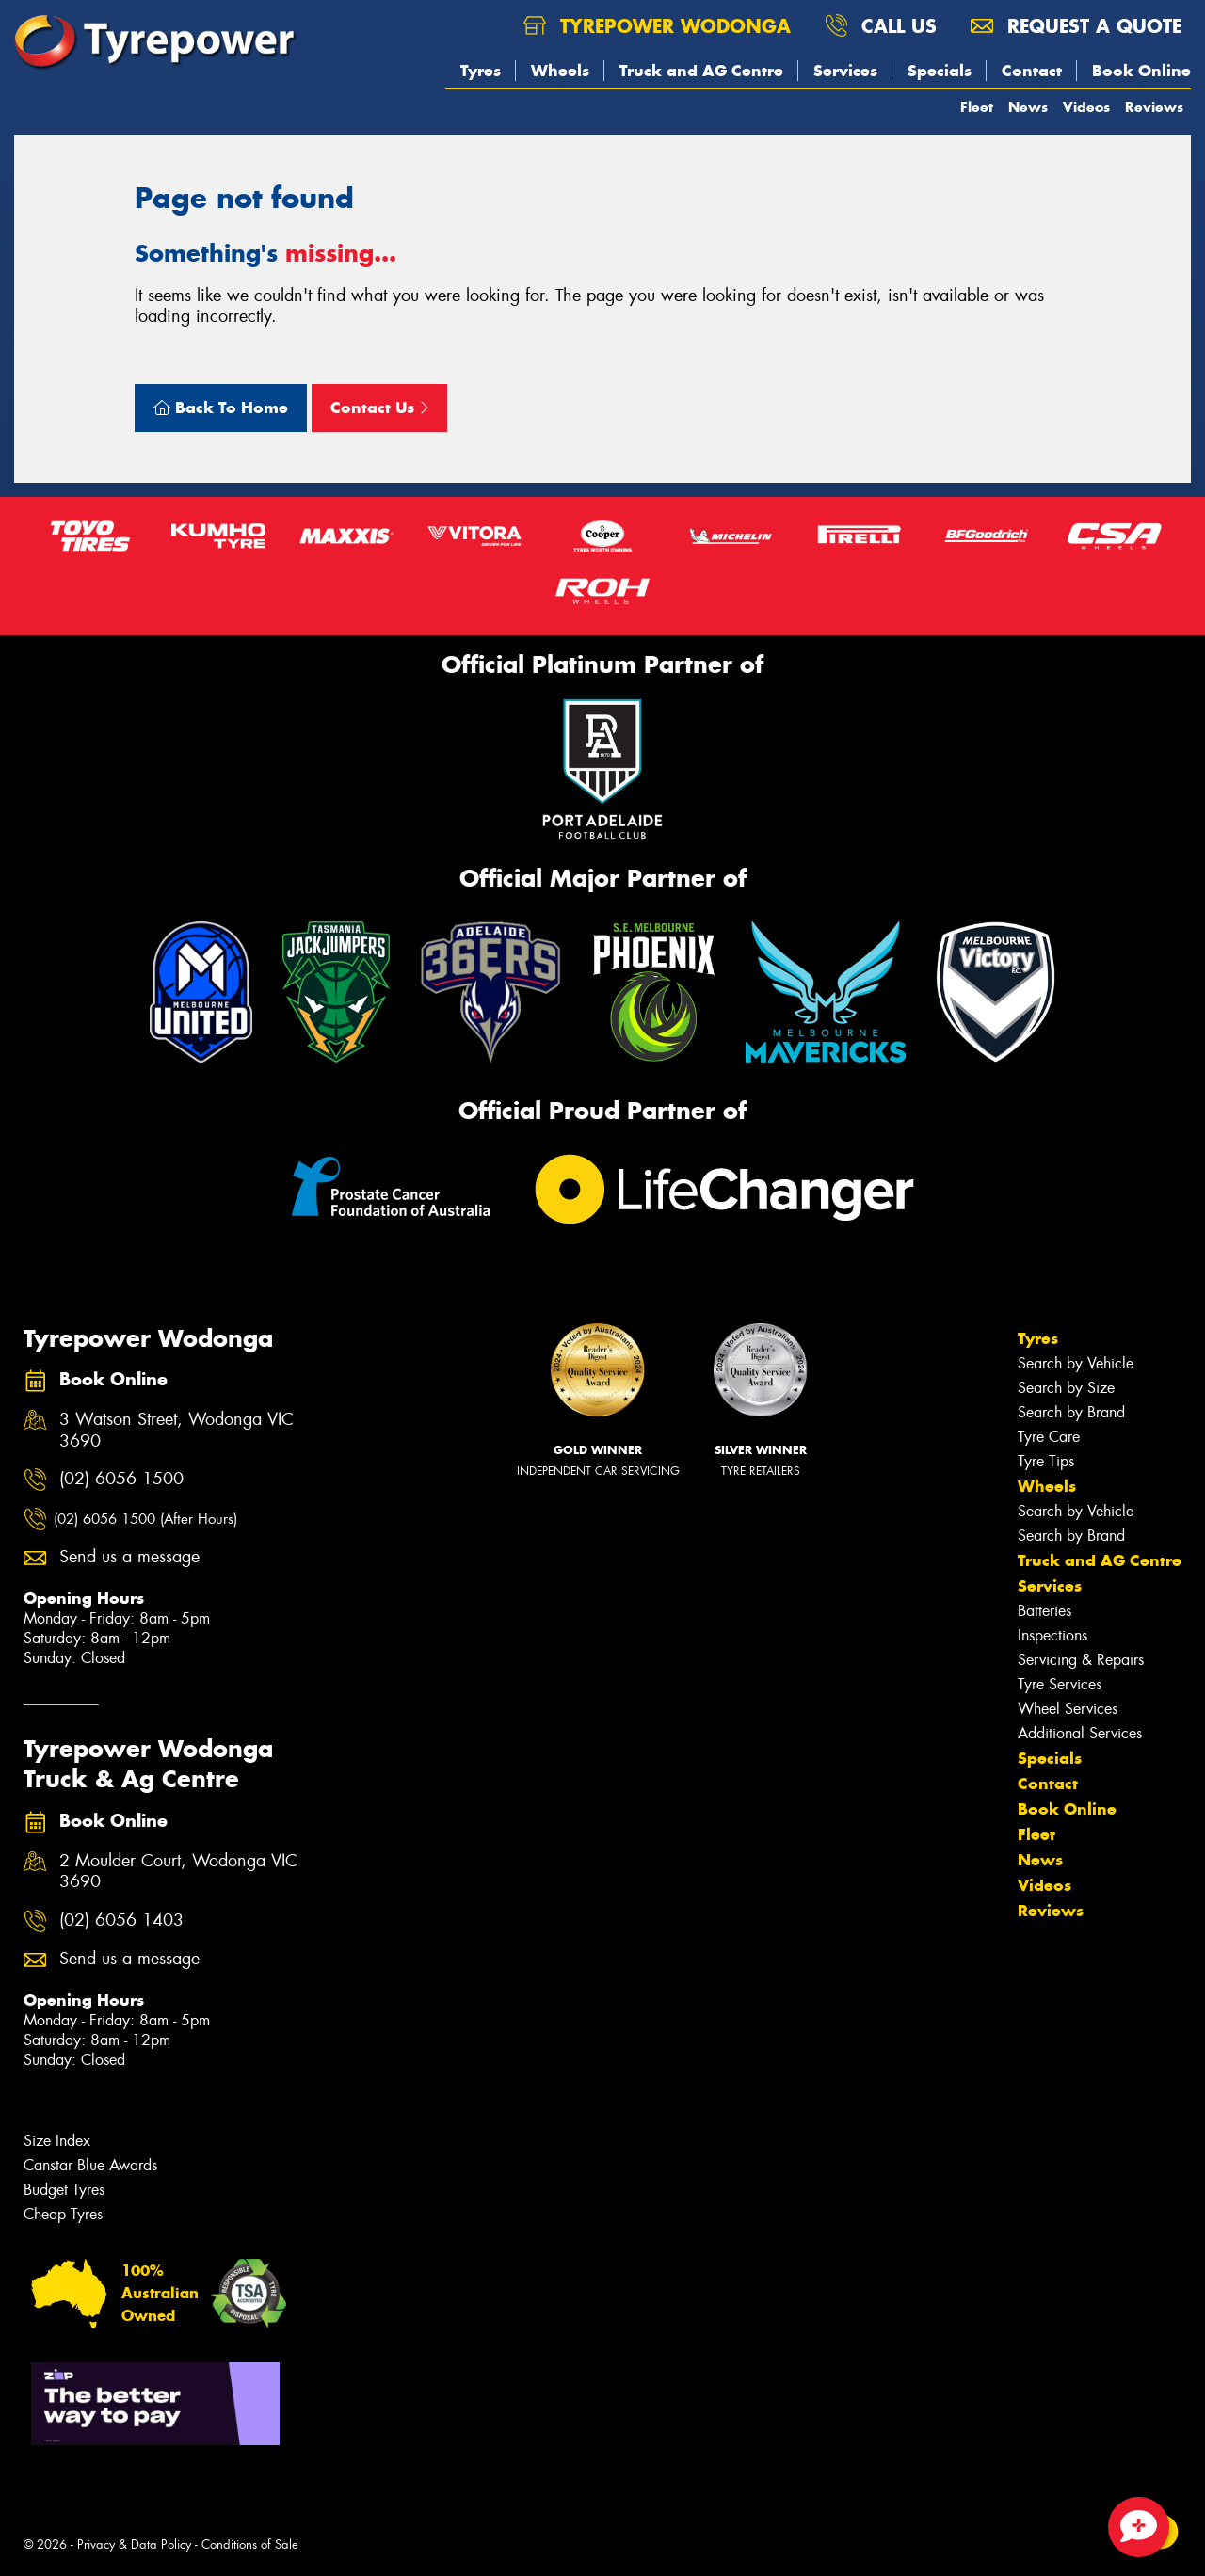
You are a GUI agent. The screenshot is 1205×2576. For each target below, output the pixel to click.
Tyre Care (1049, 1437)
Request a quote (1076, 26)
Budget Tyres (64, 2190)
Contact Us (379, 407)
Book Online (1141, 70)
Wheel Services (1067, 1709)
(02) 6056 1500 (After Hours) (145, 1519)
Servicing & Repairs (1081, 1660)
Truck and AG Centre (701, 70)
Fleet (976, 107)
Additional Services (1080, 1733)
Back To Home (220, 407)
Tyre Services (1059, 1684)
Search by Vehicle (1075, 1363)
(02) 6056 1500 (121, 1479)
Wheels (560, 70)
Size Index (57, 2141)
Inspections (1052, 1635)
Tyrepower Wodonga (657, 26)
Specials (940, 70)
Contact (1032, 70)
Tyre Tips (1046, 1461)
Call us (881, 26)
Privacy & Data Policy (134, 2544)
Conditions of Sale (249, 2544)
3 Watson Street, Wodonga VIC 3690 (176, 1430)
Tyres (480, 70)
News (1028, 107)
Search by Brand (1071, 1412)
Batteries (1044, 1611)
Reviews (1154, 107)
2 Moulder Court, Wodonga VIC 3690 (178, 1872)
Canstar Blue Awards (90, 2165)
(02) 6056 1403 (121, 1920)
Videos (1086, 107)
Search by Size (1066, 1388)
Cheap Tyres (63, 2214)
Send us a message (129, 1557)
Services (845, 70)
